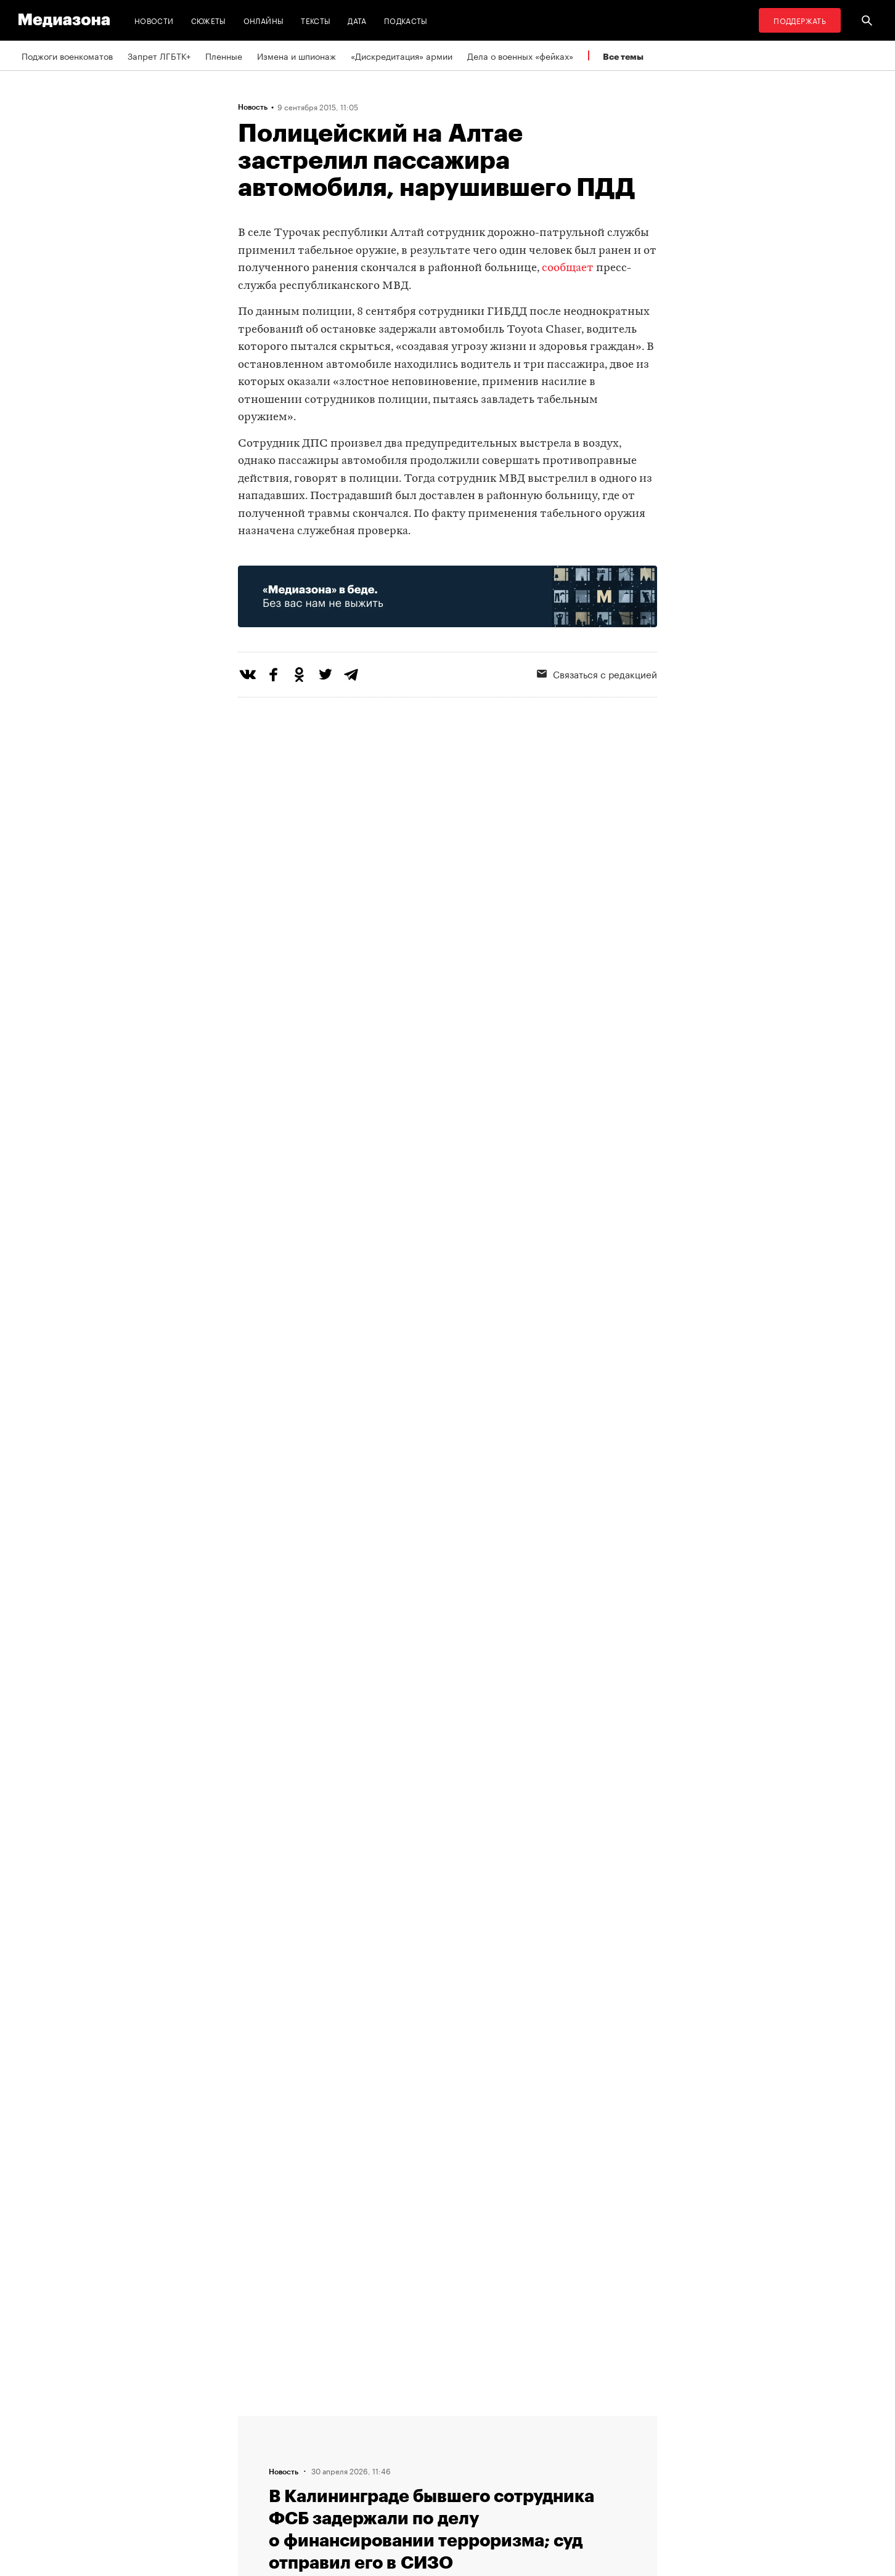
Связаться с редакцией (597, 673)
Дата (357, 20)
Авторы (257, 2467)
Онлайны (263, 20)
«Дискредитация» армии (401, 55)
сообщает (568, 268)
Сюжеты (208, 20)
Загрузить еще (447, 2037)
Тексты (315, 20)
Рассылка (413, 2444)
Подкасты (406, 20)
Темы (252, 2491)
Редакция (261, 2421)
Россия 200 (417, 2491)
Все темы (623, 56)
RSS (407, 2421)
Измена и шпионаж (296, 55)
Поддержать (800, 20)
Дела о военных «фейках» (520, 55)
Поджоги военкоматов (67, 55)
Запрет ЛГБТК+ (159, 55)
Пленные (223, 55)
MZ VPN (409, 2467)
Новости (154, 20)
